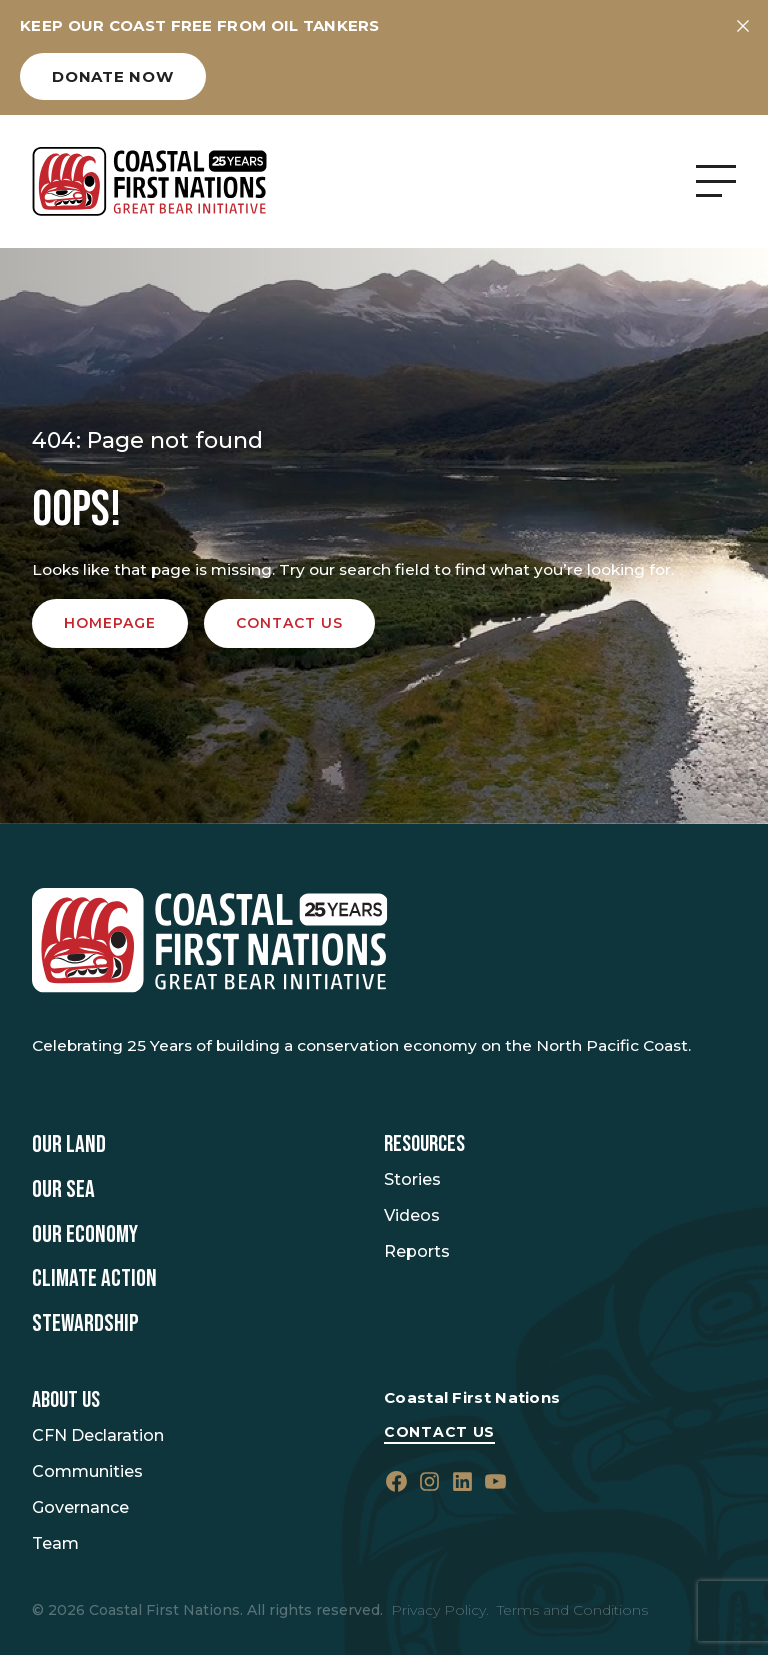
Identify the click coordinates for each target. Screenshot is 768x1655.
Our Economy (85, 1235)
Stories (412, 1179)
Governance (80, 1507)
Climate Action (94, 1279)
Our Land (69, 1145)
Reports (417, 1251)
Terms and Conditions (572, 1610)
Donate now (113, 76)
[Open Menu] (716, 181)
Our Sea (63, 1190)
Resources (424, 1144)
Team (55, 1543)
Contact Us (439, 1432)
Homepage (110, 623)
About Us (66, 1400)
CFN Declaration (98, 1435)
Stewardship (85, 1324)
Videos (412, 1215)
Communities (87, 1471)
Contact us (289, 623)
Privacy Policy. (440, 1610)
